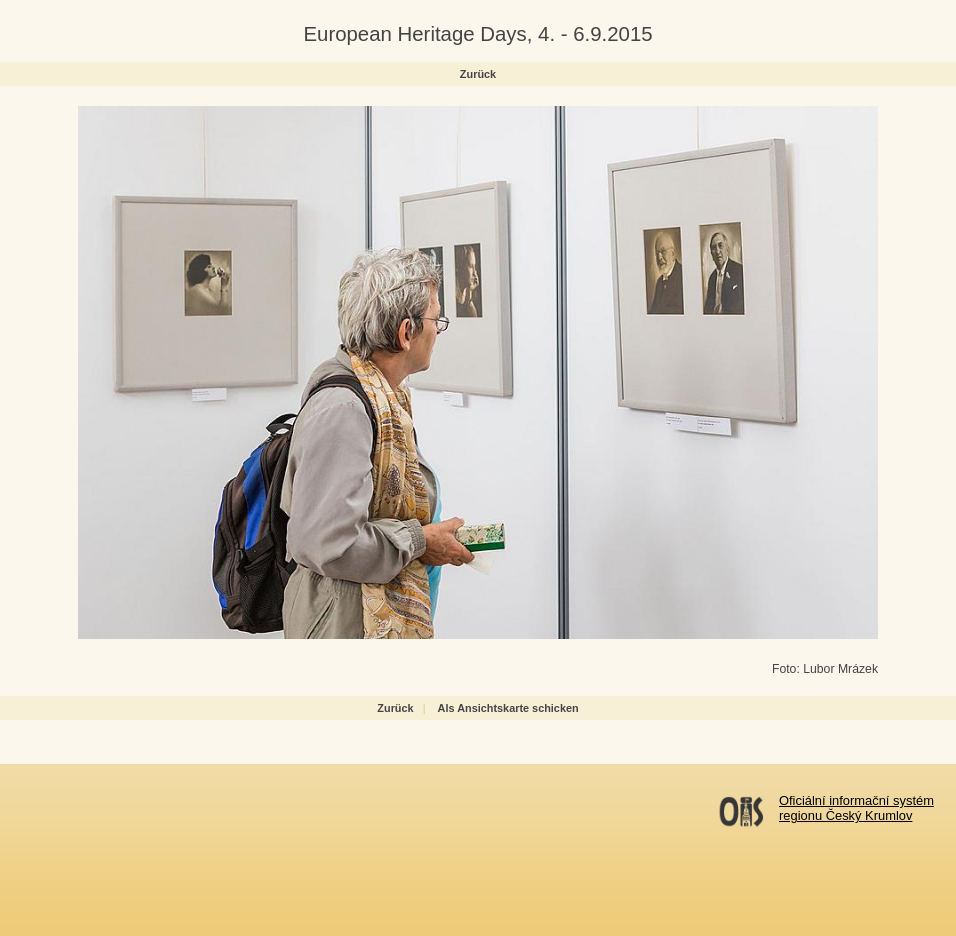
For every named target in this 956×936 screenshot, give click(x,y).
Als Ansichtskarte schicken (508, 708)
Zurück (478, 74)
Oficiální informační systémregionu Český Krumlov (856, 808)
